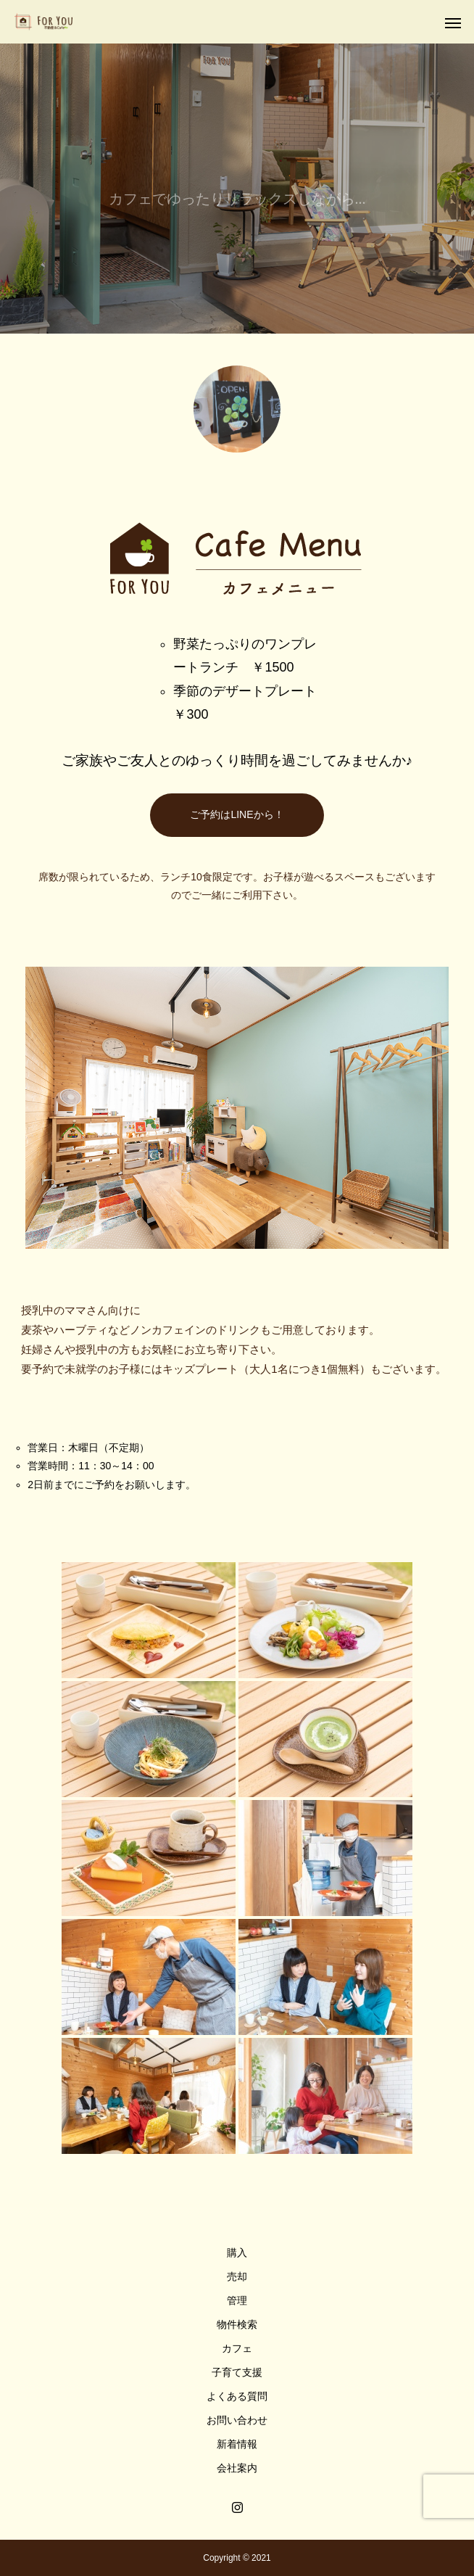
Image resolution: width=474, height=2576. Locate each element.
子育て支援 (237, 2372)
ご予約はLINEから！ (236, 814)
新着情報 (237, 2444)
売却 (237, 2276)
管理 (237, 2300)
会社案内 (237, 2468)
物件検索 (237, 2324)
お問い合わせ (237, 2420)
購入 (237, 2252)
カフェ (237, 2348)
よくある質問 (237, 2396)
